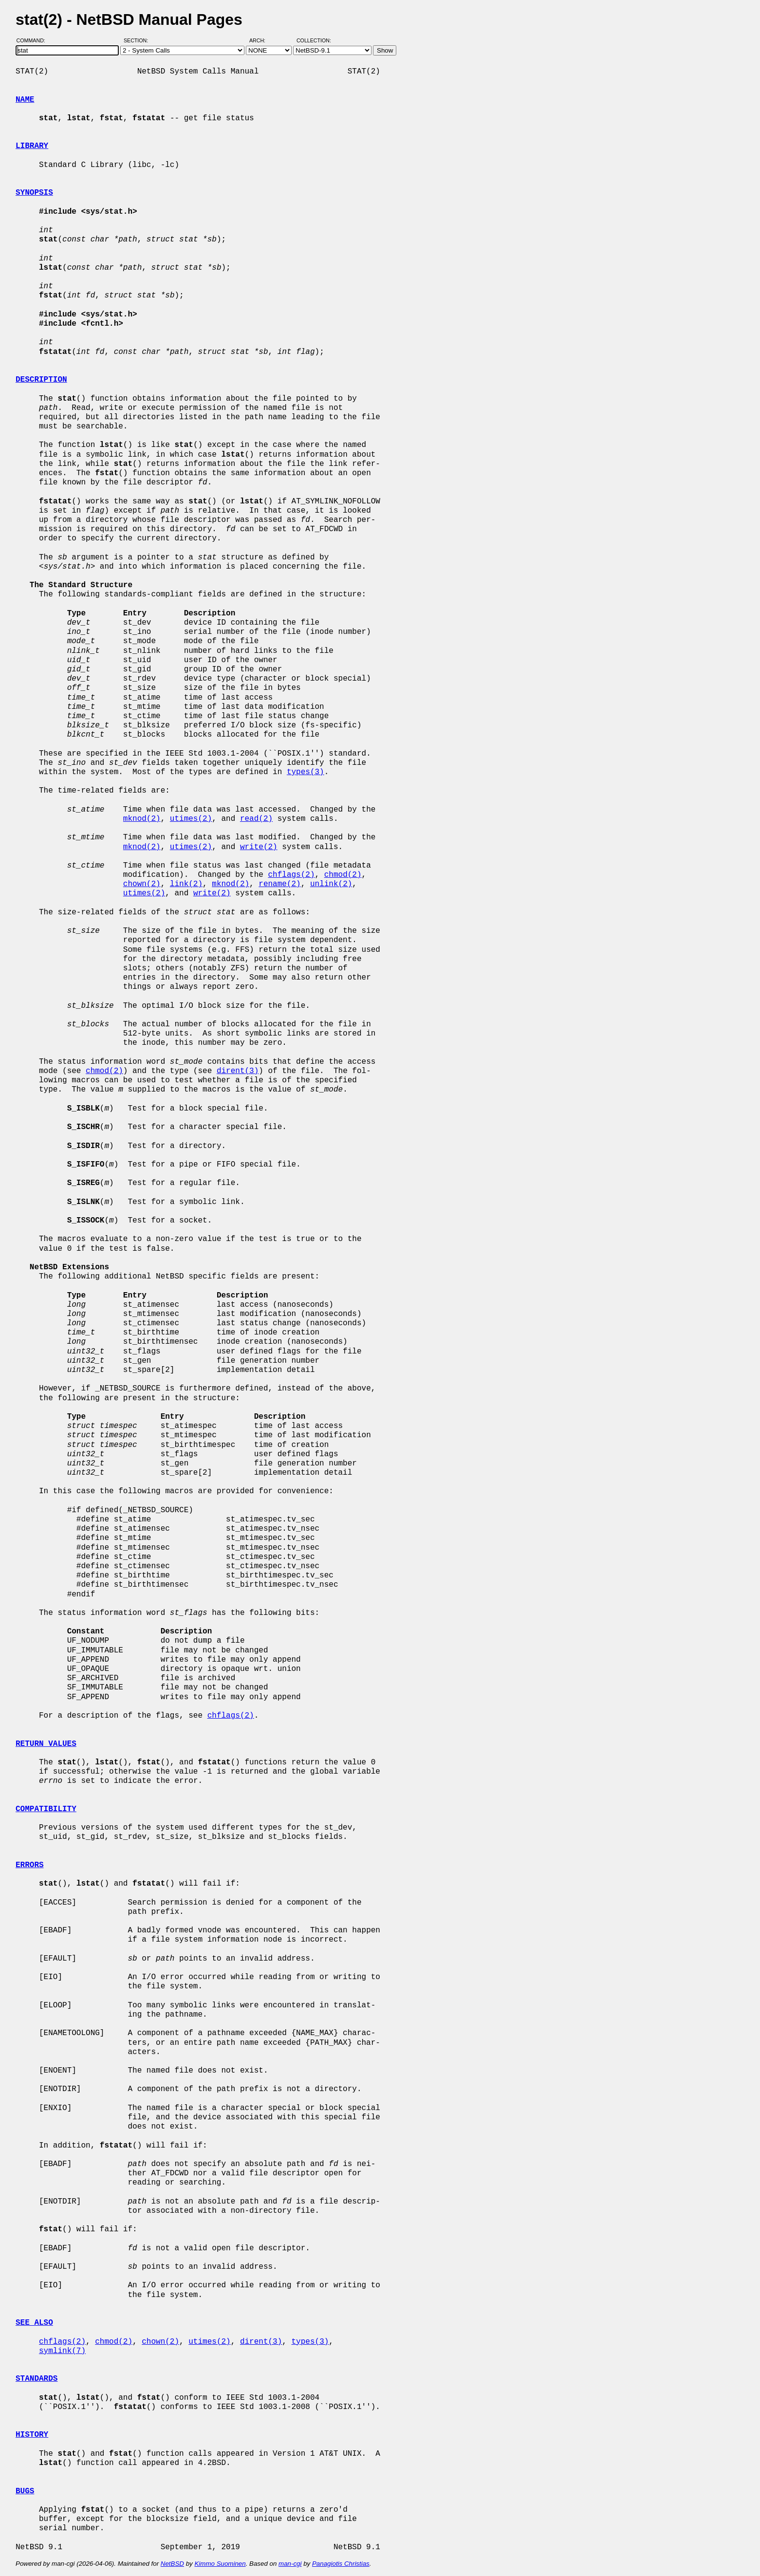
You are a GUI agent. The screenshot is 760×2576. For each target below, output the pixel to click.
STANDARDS (36, 2378)
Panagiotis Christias (341, 2563)
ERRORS (30, 1865)
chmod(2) (343, 875)
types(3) (305, 772)
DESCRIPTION (41, 379)
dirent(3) (238, 1071)
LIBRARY (32, 146)
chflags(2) (291, 875)
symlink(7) (62, 2351)
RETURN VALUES (46, 1744)
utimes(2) (191, 819)
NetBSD (172, 2563)
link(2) (186, 884)
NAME (25, 99)
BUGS (25, 2491)
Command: (34, 40)
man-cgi (289, 2563)
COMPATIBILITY (46, 1809)
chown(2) (142, 884)
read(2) (256, 819)
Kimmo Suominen (219, 2563)
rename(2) (279, 884)
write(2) (259, 847)
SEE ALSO (34, 2322)
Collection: (314, 40)
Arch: (261, 40)
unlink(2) (331, 884)
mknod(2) (142, 819)
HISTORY (32, 2434)
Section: (138, 40)
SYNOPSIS (34, 192)
